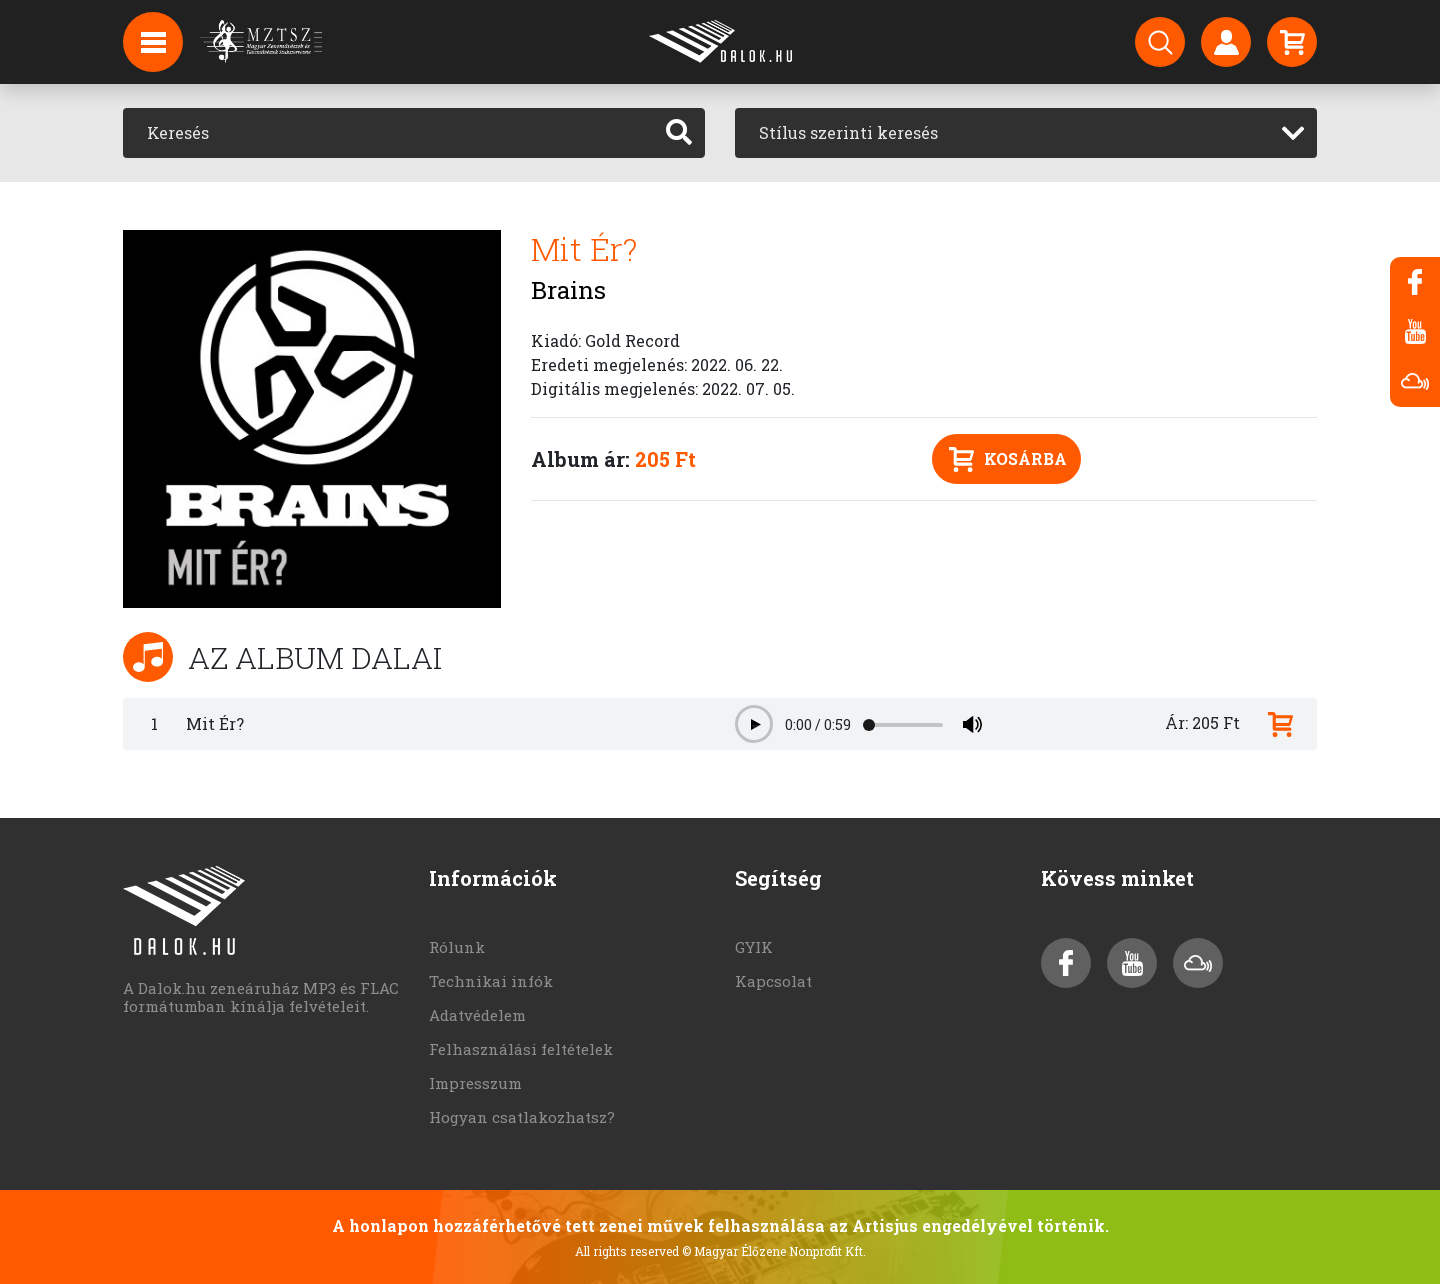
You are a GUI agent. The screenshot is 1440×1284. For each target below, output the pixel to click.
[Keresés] (388, 133)
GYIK (754, 947)
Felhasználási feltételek (521, 1049)
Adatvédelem (477, 1015)
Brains (568, 290)
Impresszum (475, 1083)
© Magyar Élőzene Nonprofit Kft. (774, 1251)
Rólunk (457, 947)
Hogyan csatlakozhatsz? (522, 1117)
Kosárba (1008, 459)
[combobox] (1026, 133)
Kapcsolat (773, 981)
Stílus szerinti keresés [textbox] (848, 132)
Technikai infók (491, 981)
